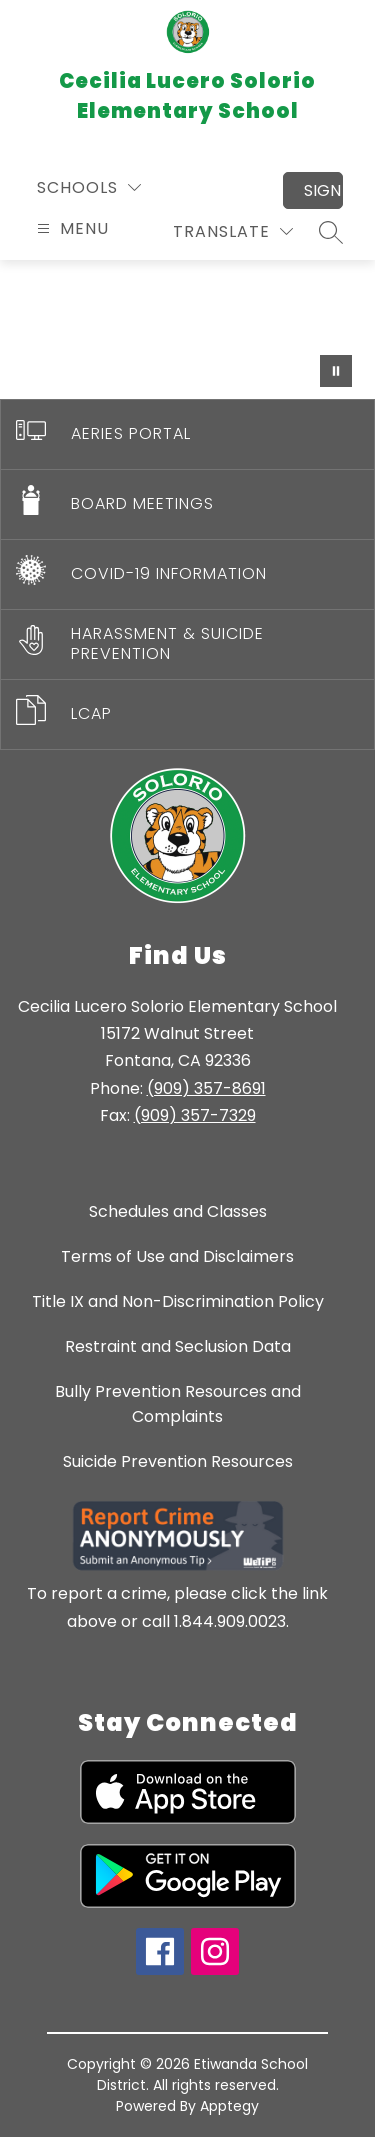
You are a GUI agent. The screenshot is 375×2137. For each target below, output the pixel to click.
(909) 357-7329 (195, 1115)
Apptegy (229, 2106)
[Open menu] (70, 228)
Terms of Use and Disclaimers (177, 1256)
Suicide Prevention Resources (178, 1461)
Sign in (323, 190)
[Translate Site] (233, 231)
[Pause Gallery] (336, 371)
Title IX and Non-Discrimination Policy (178, 1301)
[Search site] (331, 232)
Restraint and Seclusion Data (178, 1346)
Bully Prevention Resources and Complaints (178, 1404)
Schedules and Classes (178, 1211)
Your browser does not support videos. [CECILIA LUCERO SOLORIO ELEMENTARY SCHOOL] (187, 329)
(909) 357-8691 (206, 1088)
